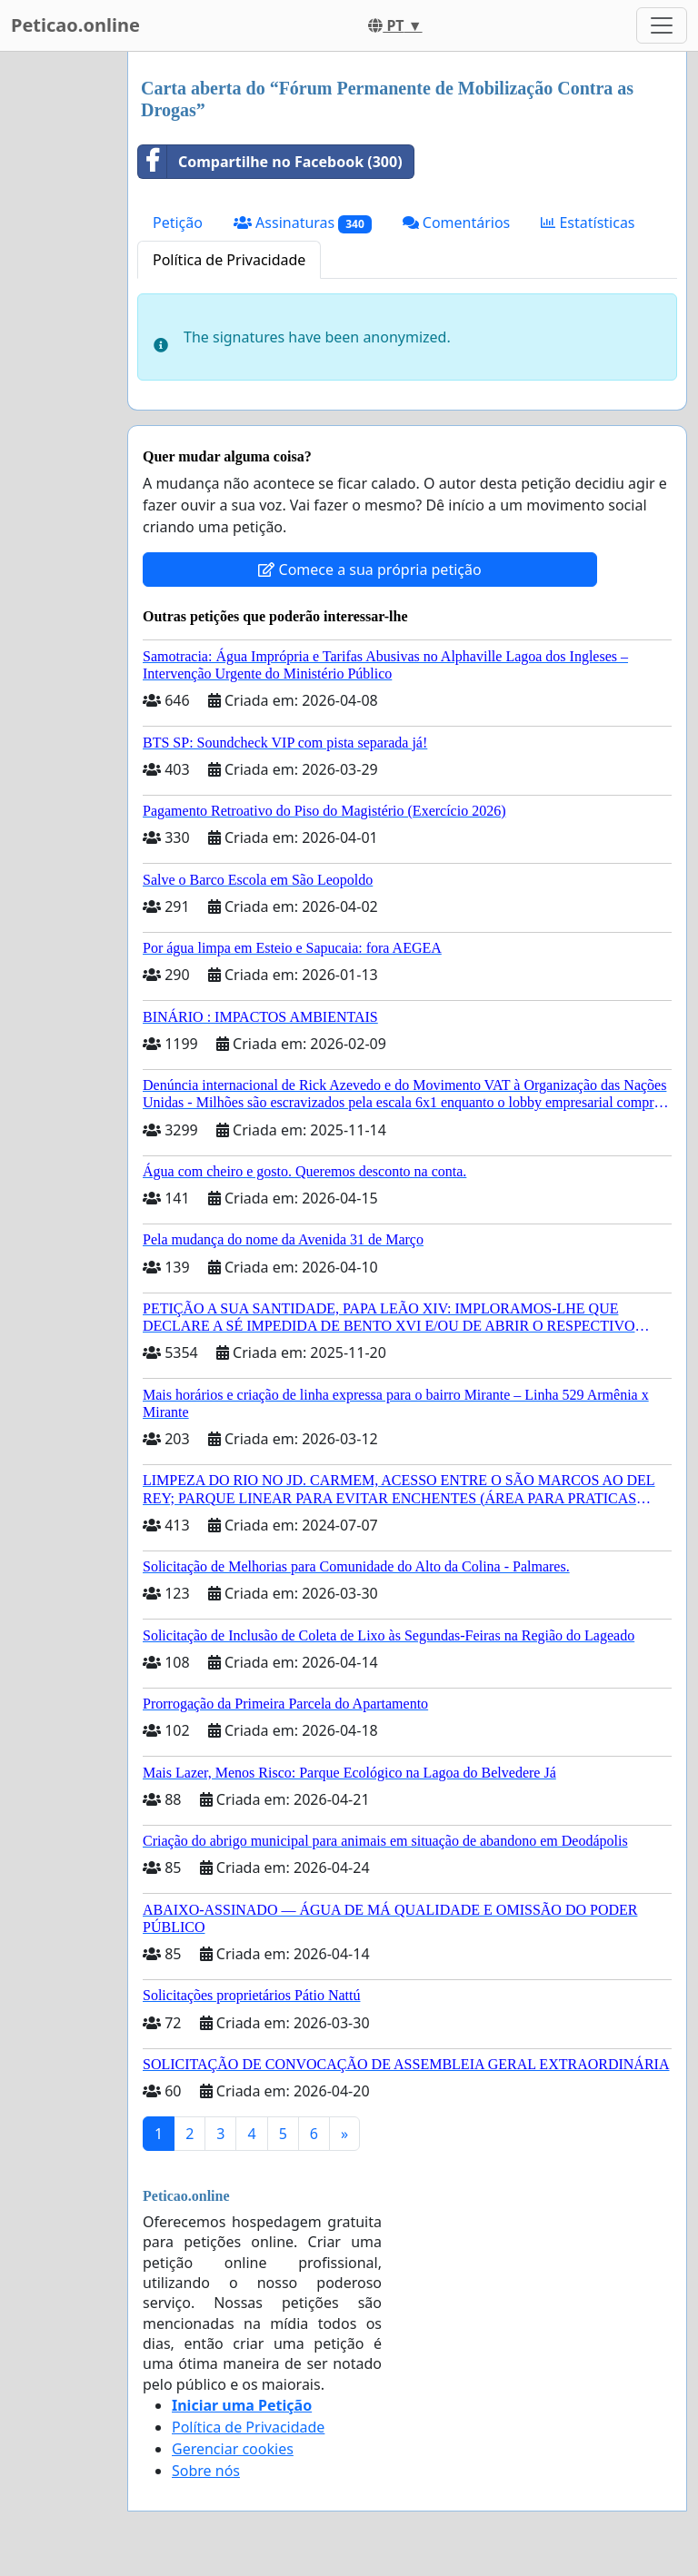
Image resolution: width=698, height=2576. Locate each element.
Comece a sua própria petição (369, 570)
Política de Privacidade (229, 260)
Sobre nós (206, 2471)
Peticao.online (75, 25)
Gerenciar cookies (233, 2449)
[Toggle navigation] (661, 25)
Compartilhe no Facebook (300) (270, 161)
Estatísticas (587, 223)
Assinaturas (303, 223)
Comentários (457, 223)
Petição (178, 223)
